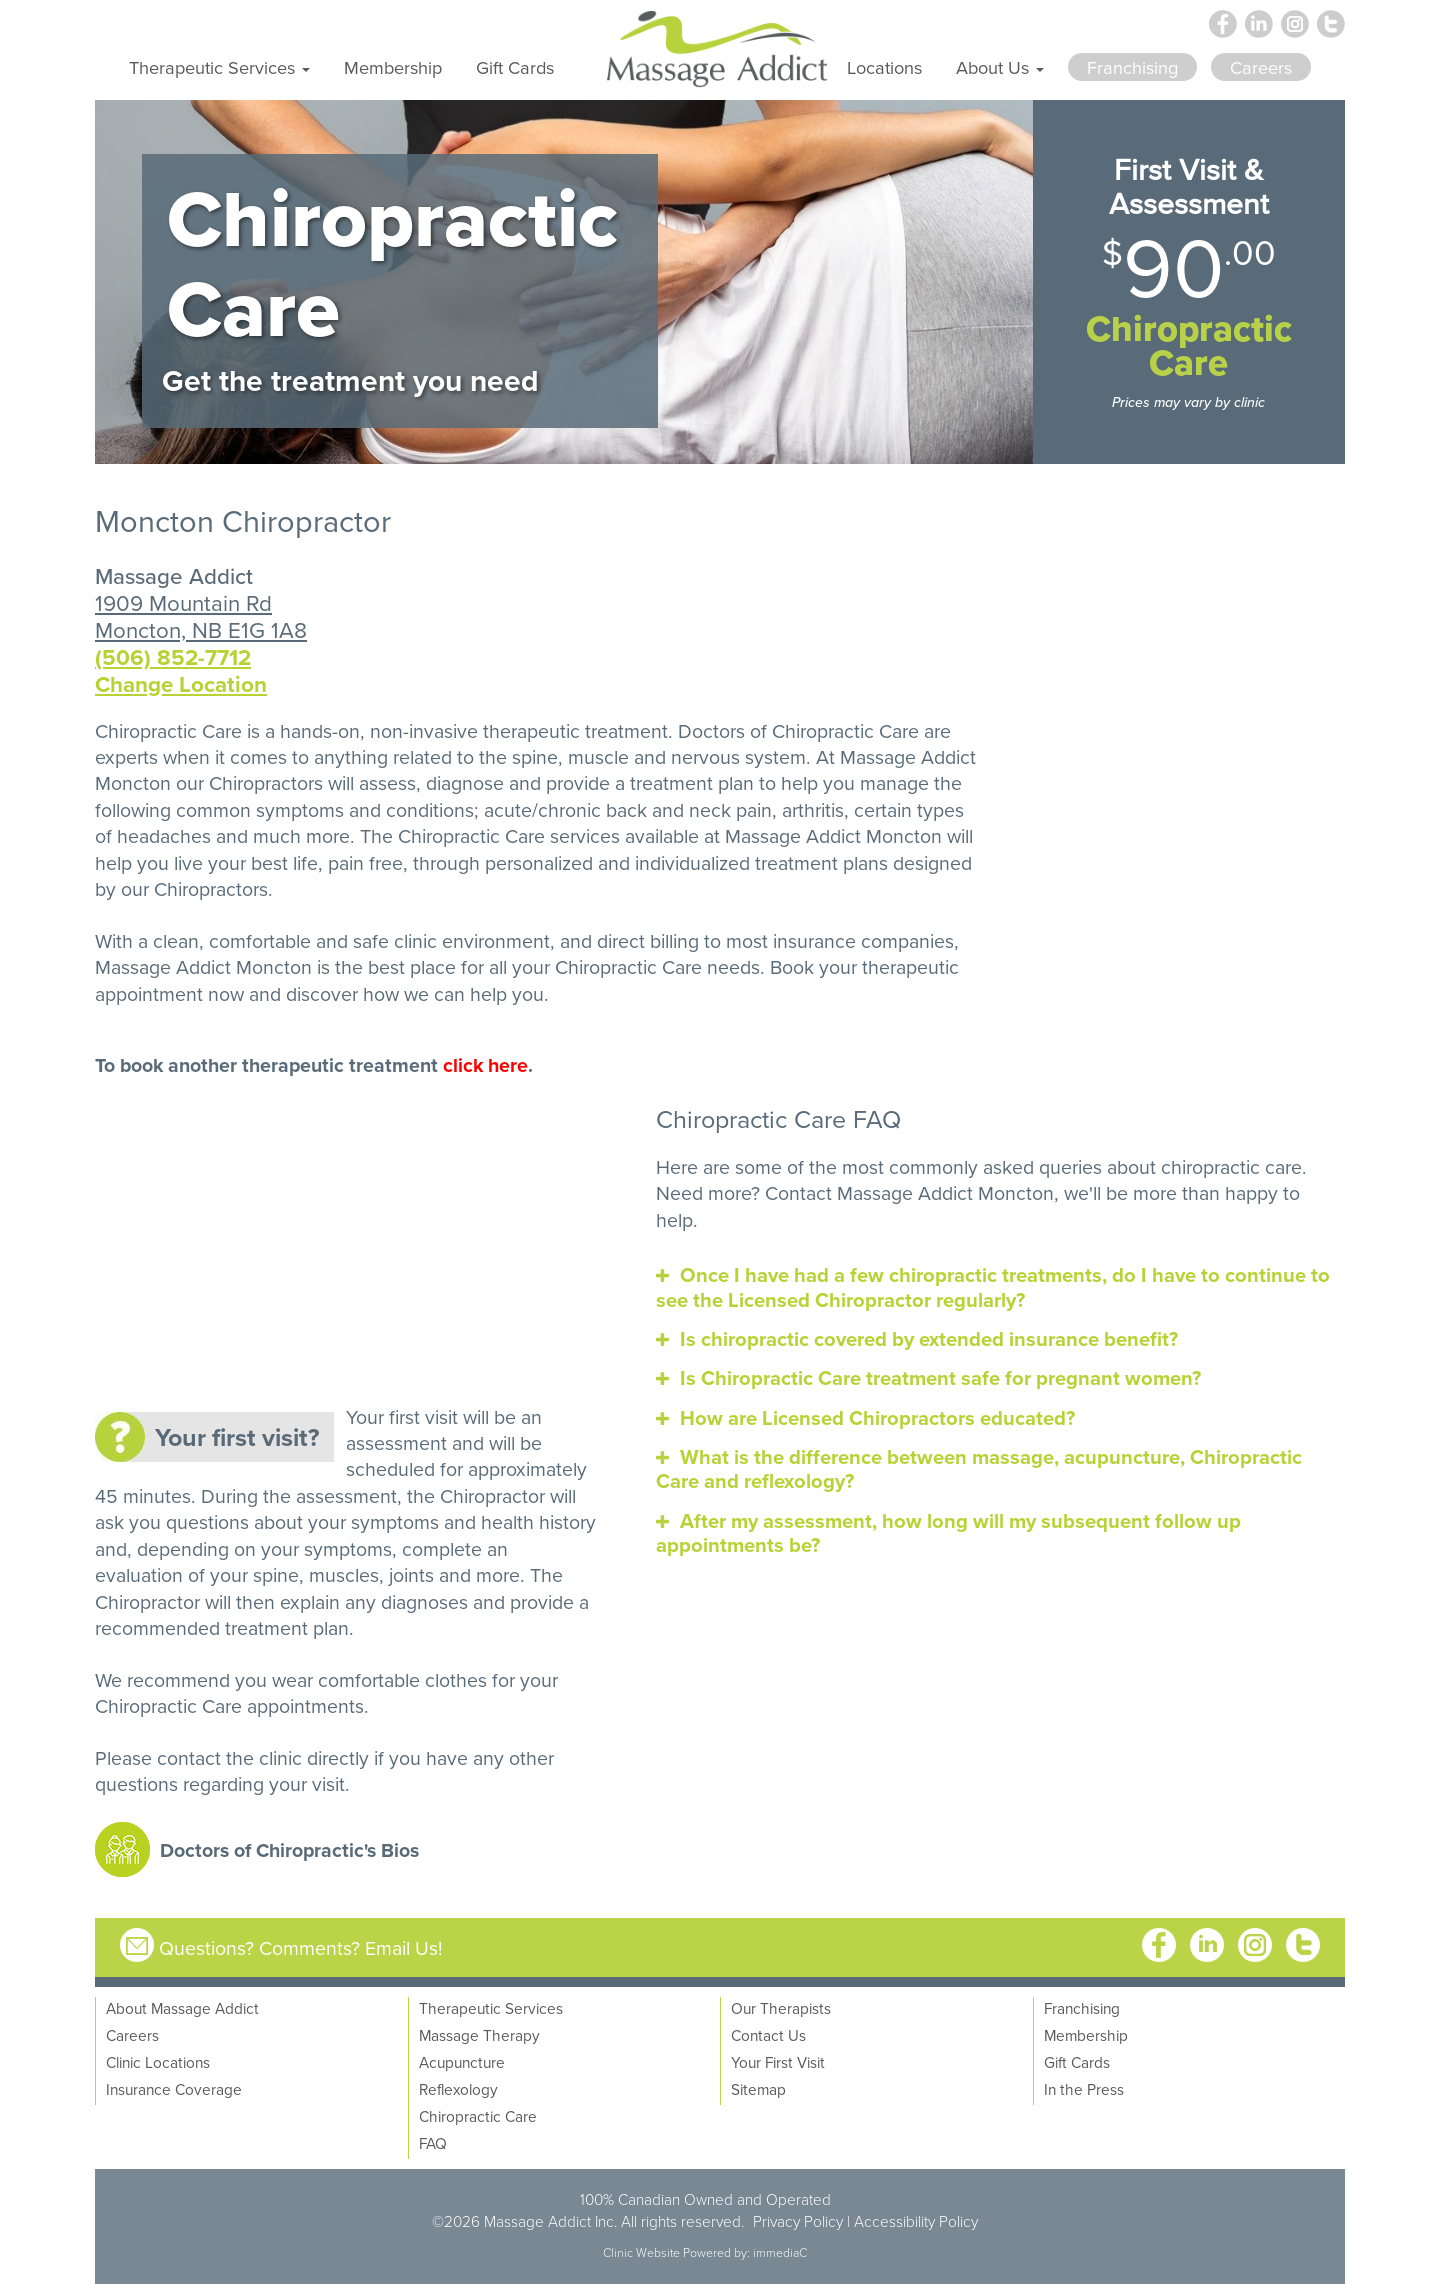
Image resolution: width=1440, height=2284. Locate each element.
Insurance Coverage (174, 2089)
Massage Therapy (479, 2035)
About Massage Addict (182, 2008)
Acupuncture (462, 2062)
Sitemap (758, 2089)
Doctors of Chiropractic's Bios (289, 1850)
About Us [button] (1000, 67)
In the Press (1084, 2089)
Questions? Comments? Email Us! (301, 1947)
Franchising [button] (1132, 67)
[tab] (1000, 1287)
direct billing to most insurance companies (775, 940)
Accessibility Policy (916, 2221)
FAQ (433, 2143)
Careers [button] (1261, 67)
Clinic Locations (158, 2062)
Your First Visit (778, 2062)
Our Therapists (781, 2008)
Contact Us (768, 2035)
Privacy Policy (798, 2221)
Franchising (1082, 2008)
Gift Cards (515, 67)
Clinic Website (641, 2252)
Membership (393, 67)
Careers (132, 2035)
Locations (884, 67)
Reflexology (458, 2089)
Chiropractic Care (471, 835)
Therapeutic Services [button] (219, 67)
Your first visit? (237, 1437)
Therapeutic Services (491, 2008)
